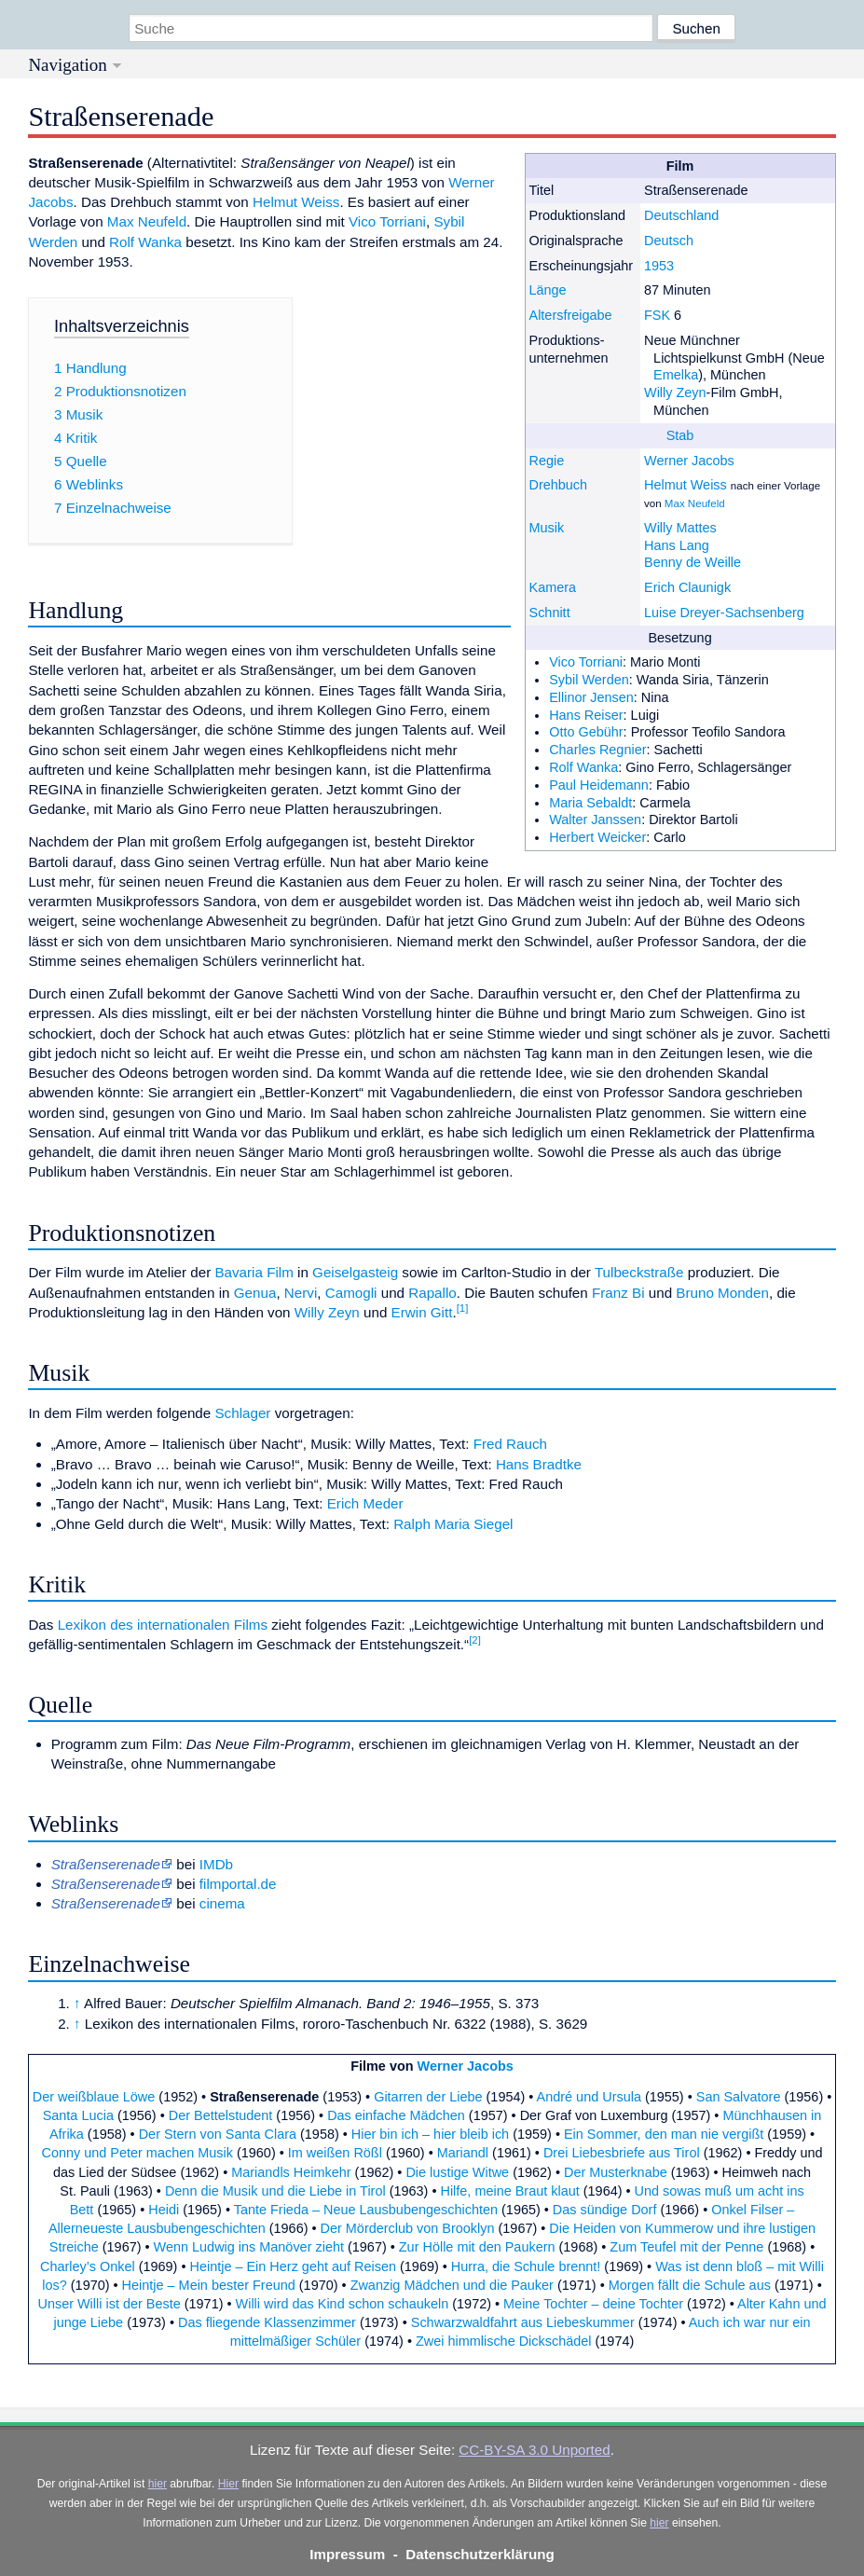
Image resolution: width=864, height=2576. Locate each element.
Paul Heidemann (599, 785)
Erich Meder (365, 1503)
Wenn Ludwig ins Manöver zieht (249, 2246)
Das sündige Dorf (605, 2209)
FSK (657, 315)
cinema (222, 1903)
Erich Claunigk (687, 587)
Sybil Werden (589, 679)
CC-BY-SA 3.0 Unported (534, 2450)
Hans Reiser (586, 715)
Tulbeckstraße (639, 1272)
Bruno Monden (722, 1293)
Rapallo (432, 1293)
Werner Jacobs (689, 460)
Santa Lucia (78, 2115)
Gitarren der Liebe (428, 2096)
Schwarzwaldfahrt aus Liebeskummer (523, 2322)
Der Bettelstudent (221, 2115)
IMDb (216, 1864)
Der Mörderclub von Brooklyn (408, 2228)
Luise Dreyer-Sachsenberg (724, 612)
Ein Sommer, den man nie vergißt (663, 2134)
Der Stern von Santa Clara (217, 2134)
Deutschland (681, 215)
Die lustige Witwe (457, 2172)
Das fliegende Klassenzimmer (267, 2322)
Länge (548, 289)
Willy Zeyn (675, 392)
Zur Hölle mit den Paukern (477, 2246)
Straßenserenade (105, 1903)
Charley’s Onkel (87, 2266)
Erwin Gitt (422, 1312)
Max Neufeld (695, 503)
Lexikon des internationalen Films (162, 1624)
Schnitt (549, 612)
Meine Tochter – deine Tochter (593, 2303)
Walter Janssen (595, 819)
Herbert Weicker (597, 837)
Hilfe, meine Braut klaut (509, 2190)
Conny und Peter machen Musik (137, 2152)
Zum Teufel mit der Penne (686, 2246)
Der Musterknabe (615, 2172)
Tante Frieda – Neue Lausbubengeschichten (366, 2209)
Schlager (242, 1413)
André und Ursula (589, 2096)
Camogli (351, 1293)
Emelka (675, 374)
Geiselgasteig (355, 1272)
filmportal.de (238, 1884)
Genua (255, 1293)
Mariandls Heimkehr (290, 2172)
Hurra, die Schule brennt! (526, 2266)
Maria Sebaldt (590, 802)
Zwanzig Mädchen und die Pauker (452, 2285)
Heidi (163, 2209)
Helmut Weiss (685, 484)
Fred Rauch (510, 1444)
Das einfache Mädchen (396, 2115)
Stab (680, 435)
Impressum (347, 2554)
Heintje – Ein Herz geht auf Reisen (293, 2266)
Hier (228, 2483)
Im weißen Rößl (335, 2152)
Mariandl (462, 2152)
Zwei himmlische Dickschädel (504, 2341)
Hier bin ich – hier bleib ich (430, 2134)
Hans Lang (676, 545)
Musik (547, 527)
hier (157, 2483)
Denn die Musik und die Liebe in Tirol (275, 2190)
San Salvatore (738, 2096)
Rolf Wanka (583, 767)
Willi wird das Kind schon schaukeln (342, 2303)
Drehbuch (558, 484)
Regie (547, 460)
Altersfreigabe (570, 315)
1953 (659, 265)
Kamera (553, 587)
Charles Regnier (597, 749)
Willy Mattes (680, 527)
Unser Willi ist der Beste (108, 2303)
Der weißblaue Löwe (94, 2096)
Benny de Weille (692, 562)
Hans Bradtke (539, 1464)
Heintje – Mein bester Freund (208, 2285)
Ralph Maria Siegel (453, 1524)
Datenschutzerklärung (480, 2554)
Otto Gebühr (586, 731)
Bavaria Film (253, 1272)
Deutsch (668, 240)
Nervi (300, 1293)
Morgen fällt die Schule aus (690, 2285)
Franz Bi (618, 1293)
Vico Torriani (586, 661)
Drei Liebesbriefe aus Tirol (621, 2152)
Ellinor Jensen (591, 697)
